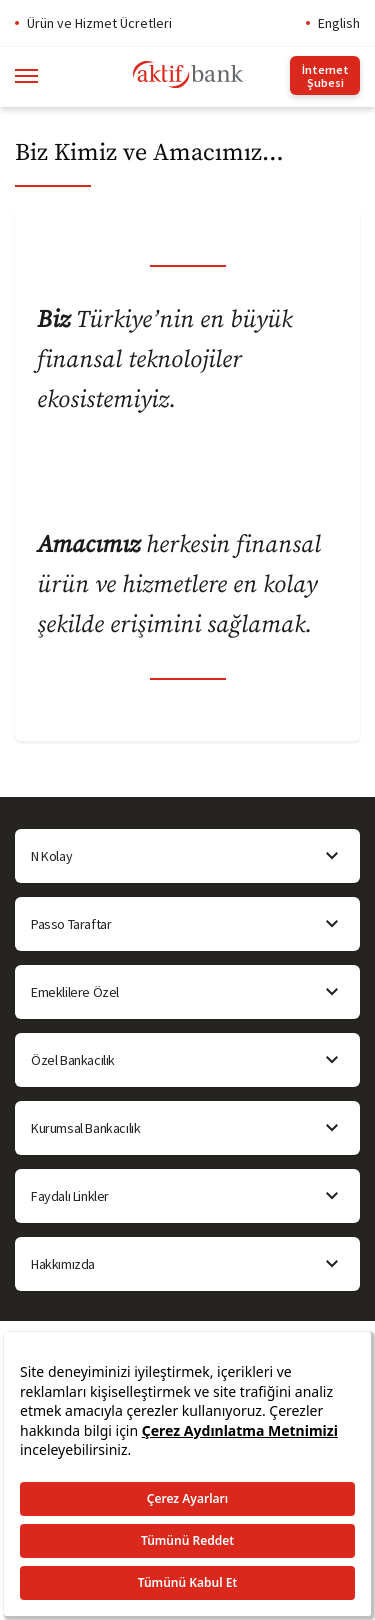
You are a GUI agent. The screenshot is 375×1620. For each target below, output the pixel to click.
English (339, 23)
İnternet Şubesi (325, 76)
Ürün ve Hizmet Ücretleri (99, 23)
